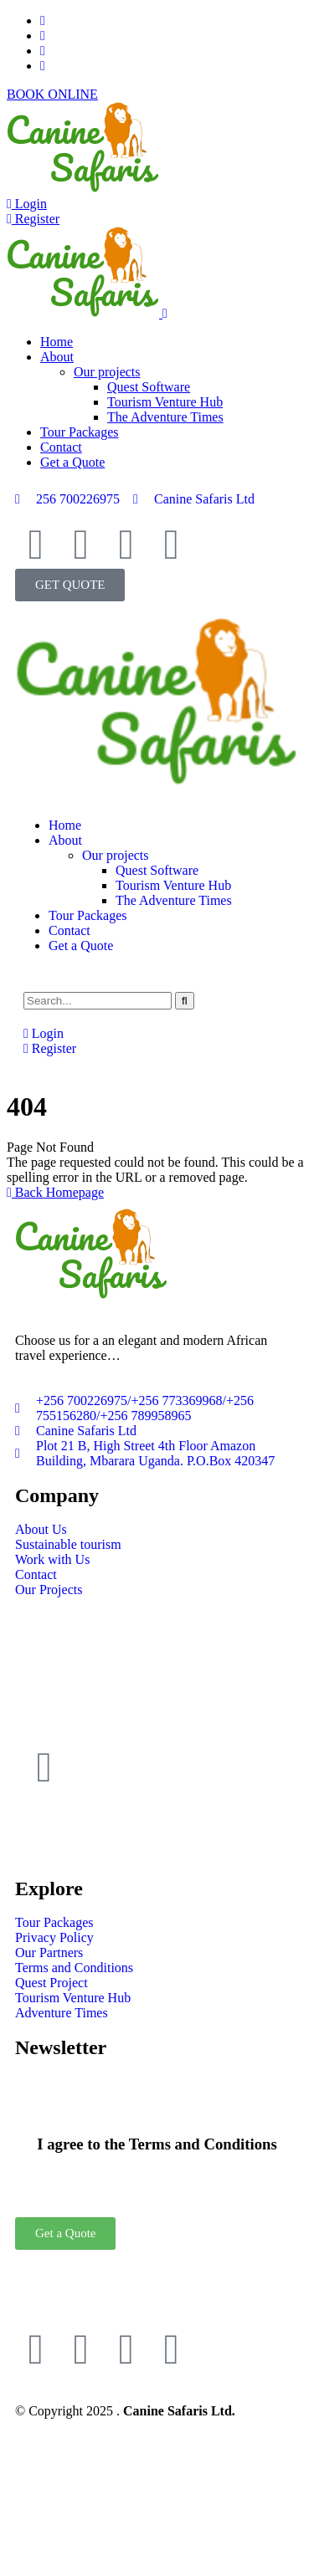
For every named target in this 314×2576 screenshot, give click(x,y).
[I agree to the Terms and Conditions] (157, 2095)
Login (27, 204)
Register (33, 219)
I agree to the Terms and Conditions (156, 2144)
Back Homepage (55, 1192)
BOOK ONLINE (52, 94)
